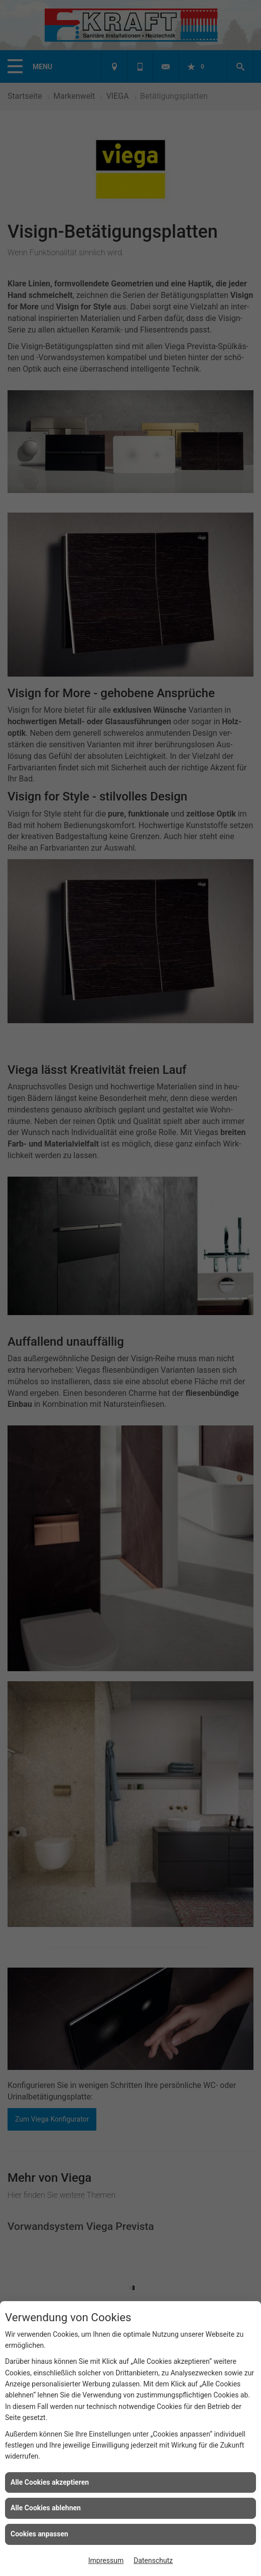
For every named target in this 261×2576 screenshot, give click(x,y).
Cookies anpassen (39, 2534)
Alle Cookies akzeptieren (50, 2482)
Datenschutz (153, 2560)
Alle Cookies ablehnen (46, 2508)
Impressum (105, 2560)
